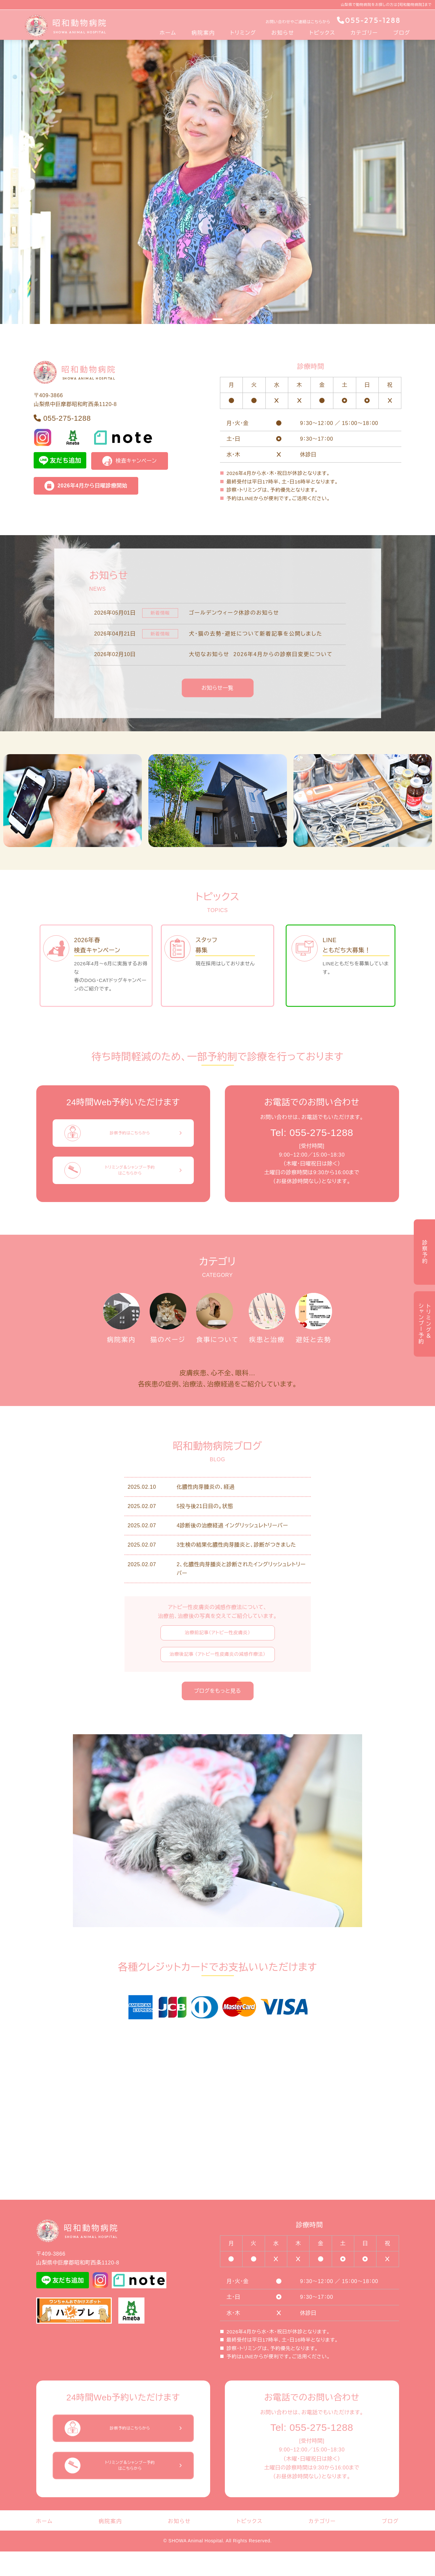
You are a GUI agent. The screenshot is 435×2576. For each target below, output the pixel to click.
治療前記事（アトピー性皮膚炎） (217, 1657)
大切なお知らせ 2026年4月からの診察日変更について (261, 654)
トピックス (323, 33)
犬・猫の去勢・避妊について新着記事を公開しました (255, 633)
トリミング (243, 33)
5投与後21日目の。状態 (205, 1531)
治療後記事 (217, 1678)
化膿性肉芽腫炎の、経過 (206, 1511)
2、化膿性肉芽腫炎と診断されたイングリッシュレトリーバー (241, 1593)
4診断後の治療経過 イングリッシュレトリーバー (232, 1550)
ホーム (168, 33)
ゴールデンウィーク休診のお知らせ (234, 613)
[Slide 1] (217, 319)
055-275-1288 (369, 20)
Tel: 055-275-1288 (311, 1132)
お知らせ (282, 33)
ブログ (401, 33)
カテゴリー (364, 33)
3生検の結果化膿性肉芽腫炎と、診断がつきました (236, 1569)
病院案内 (203, 33)
